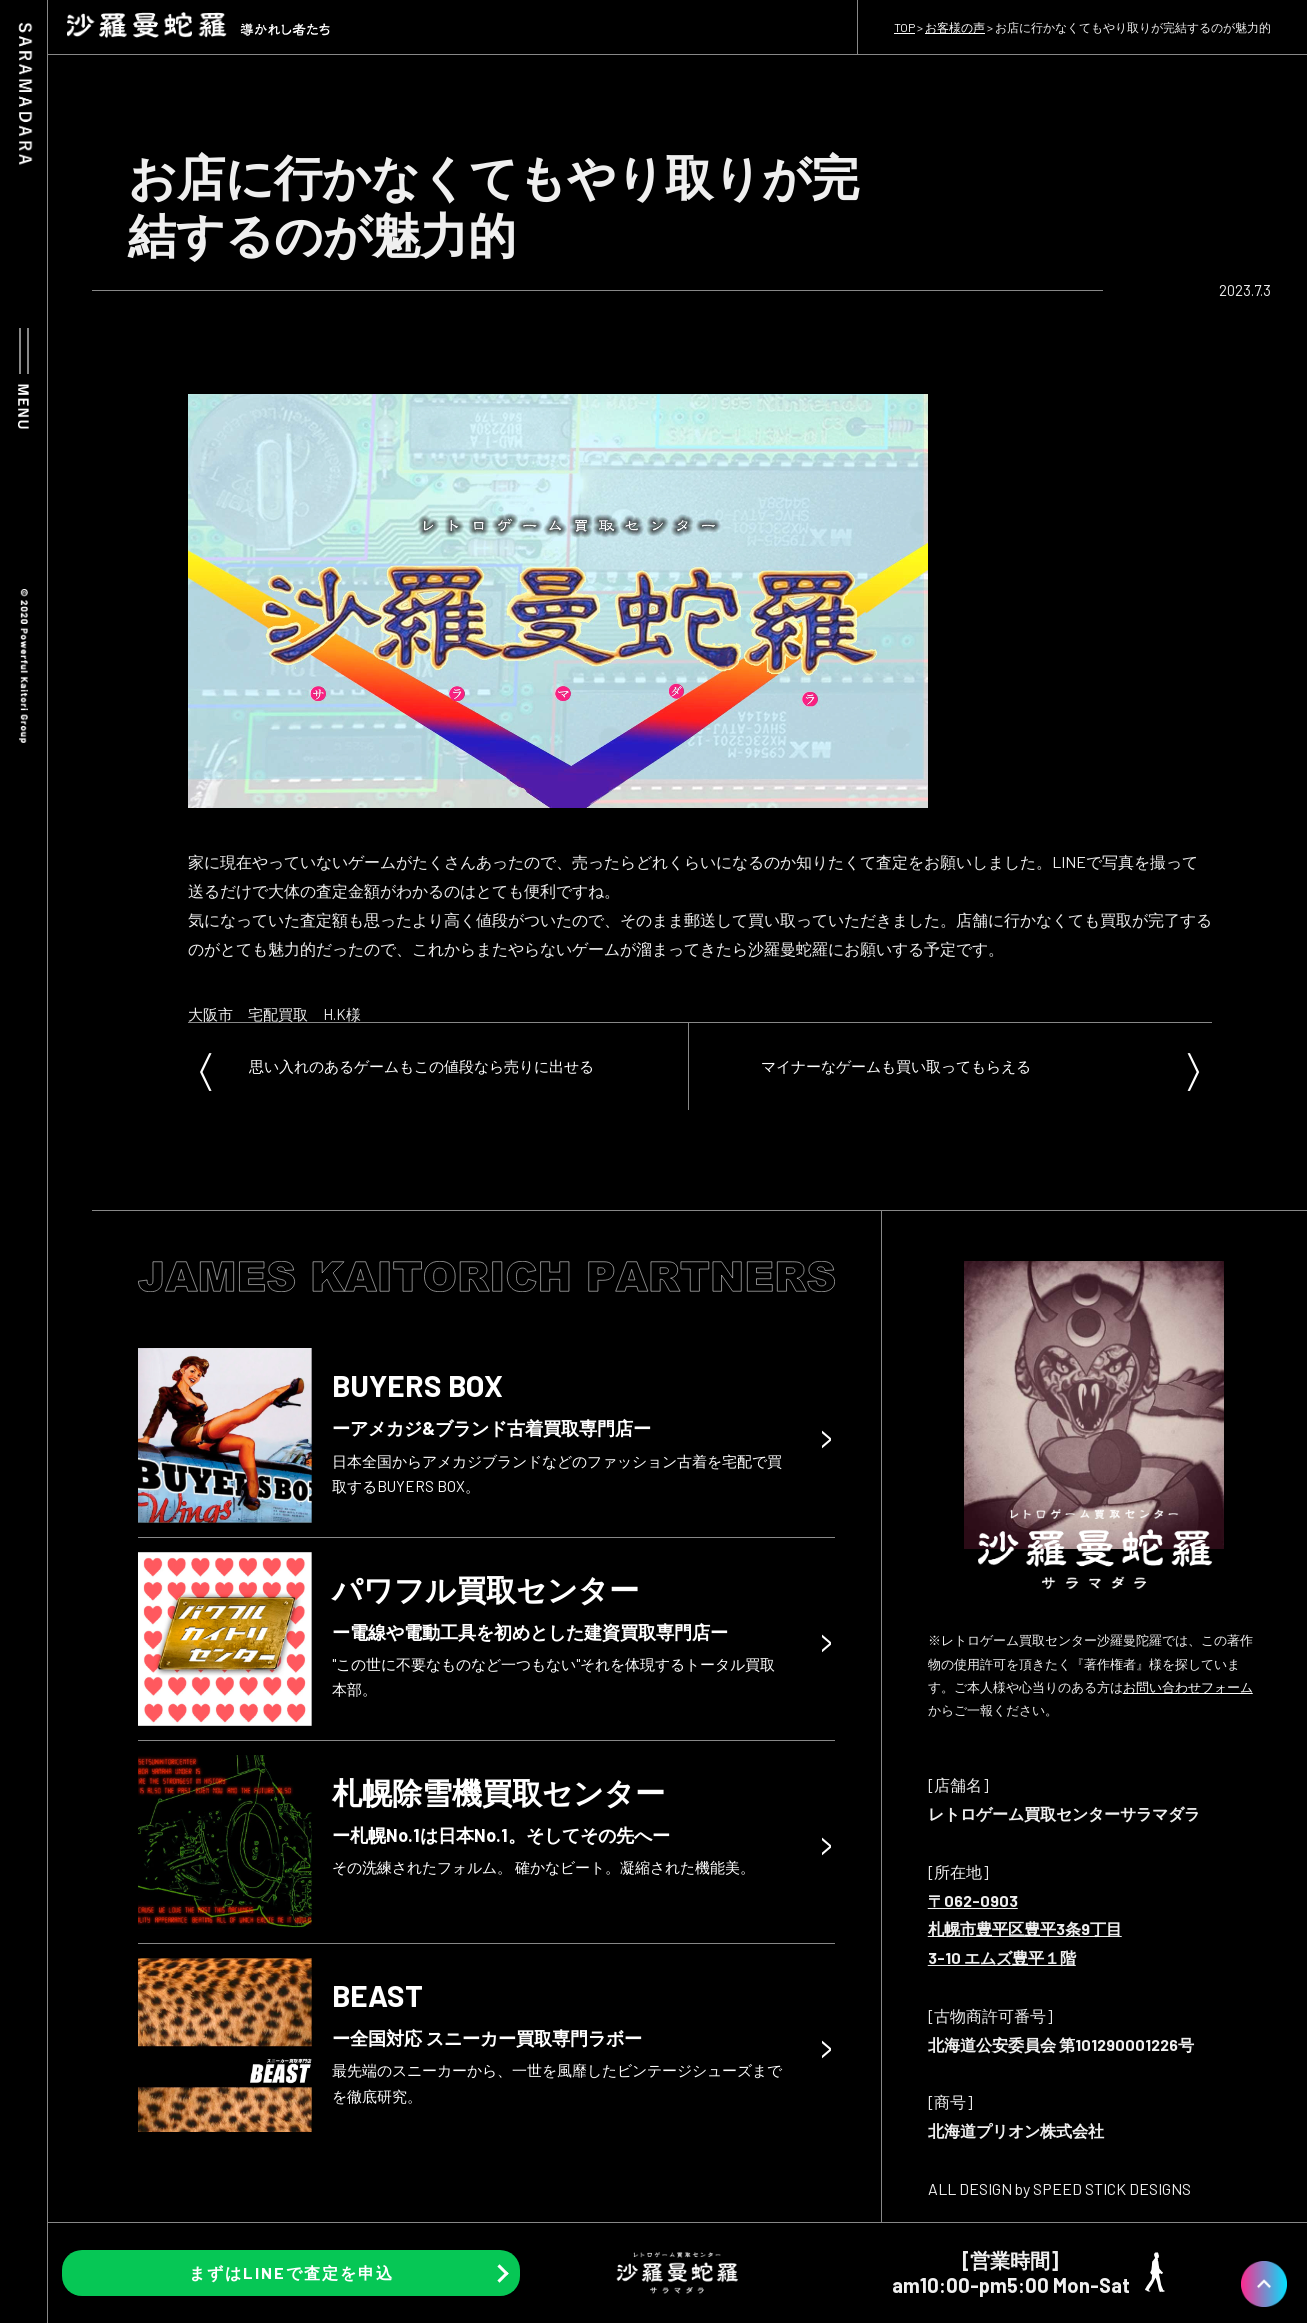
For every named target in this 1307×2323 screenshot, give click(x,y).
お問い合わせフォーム (1188, 1687)
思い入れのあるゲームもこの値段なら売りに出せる (421, 1066)
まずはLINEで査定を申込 (291, 2272)
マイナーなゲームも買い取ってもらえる (896, 1066)
